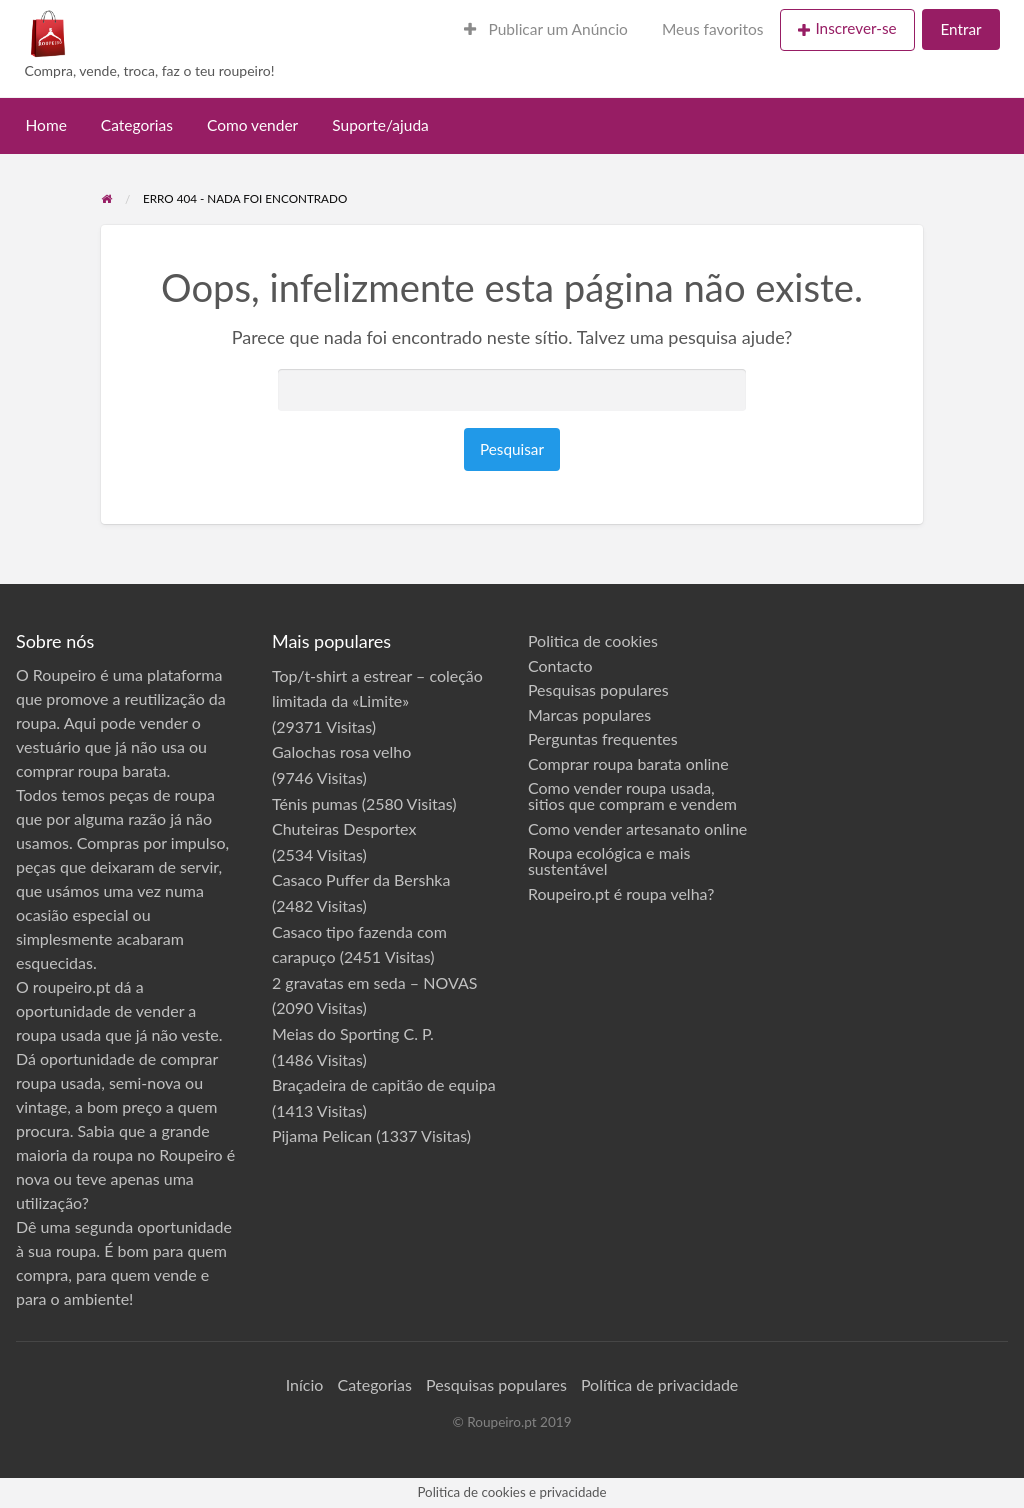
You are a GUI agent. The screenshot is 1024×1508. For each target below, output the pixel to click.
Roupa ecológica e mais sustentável (609, 861)
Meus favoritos (713, 29)
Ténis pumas (315, 803)
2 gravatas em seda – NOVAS (374, 982)
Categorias (137, 125)
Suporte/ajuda (380, 125)
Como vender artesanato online (637, 829)
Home (46, 125)
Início (305, 1384)
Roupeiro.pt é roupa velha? (621, 894)
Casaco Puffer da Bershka (361, 879)
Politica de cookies (593, 641)
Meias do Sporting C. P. (353, 1033)
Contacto (560, 666)
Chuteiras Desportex (344, 828)
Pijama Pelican (322, 1135)
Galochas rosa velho (341, 751)
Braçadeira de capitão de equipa (384, 1084)
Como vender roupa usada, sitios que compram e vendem (632, 796)
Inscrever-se (855, 28)
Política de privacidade (659, 1384)
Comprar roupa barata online (628, 764)
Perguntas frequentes (603, 739)
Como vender (252, 125)
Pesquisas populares (598, 690)
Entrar (960, 29)
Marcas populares (589, 715)
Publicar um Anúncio (546, 29)
